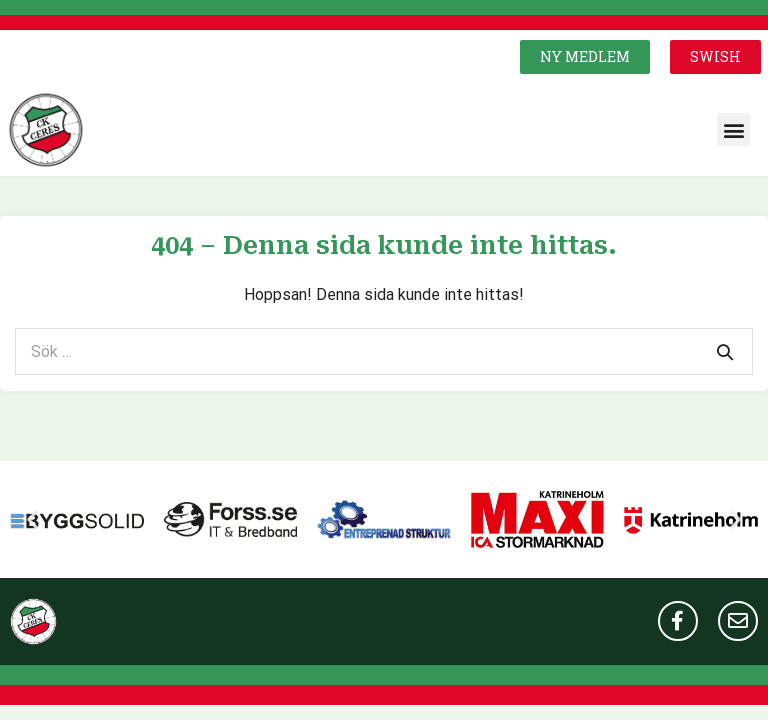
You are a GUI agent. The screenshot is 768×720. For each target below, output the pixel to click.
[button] (585, 57)
